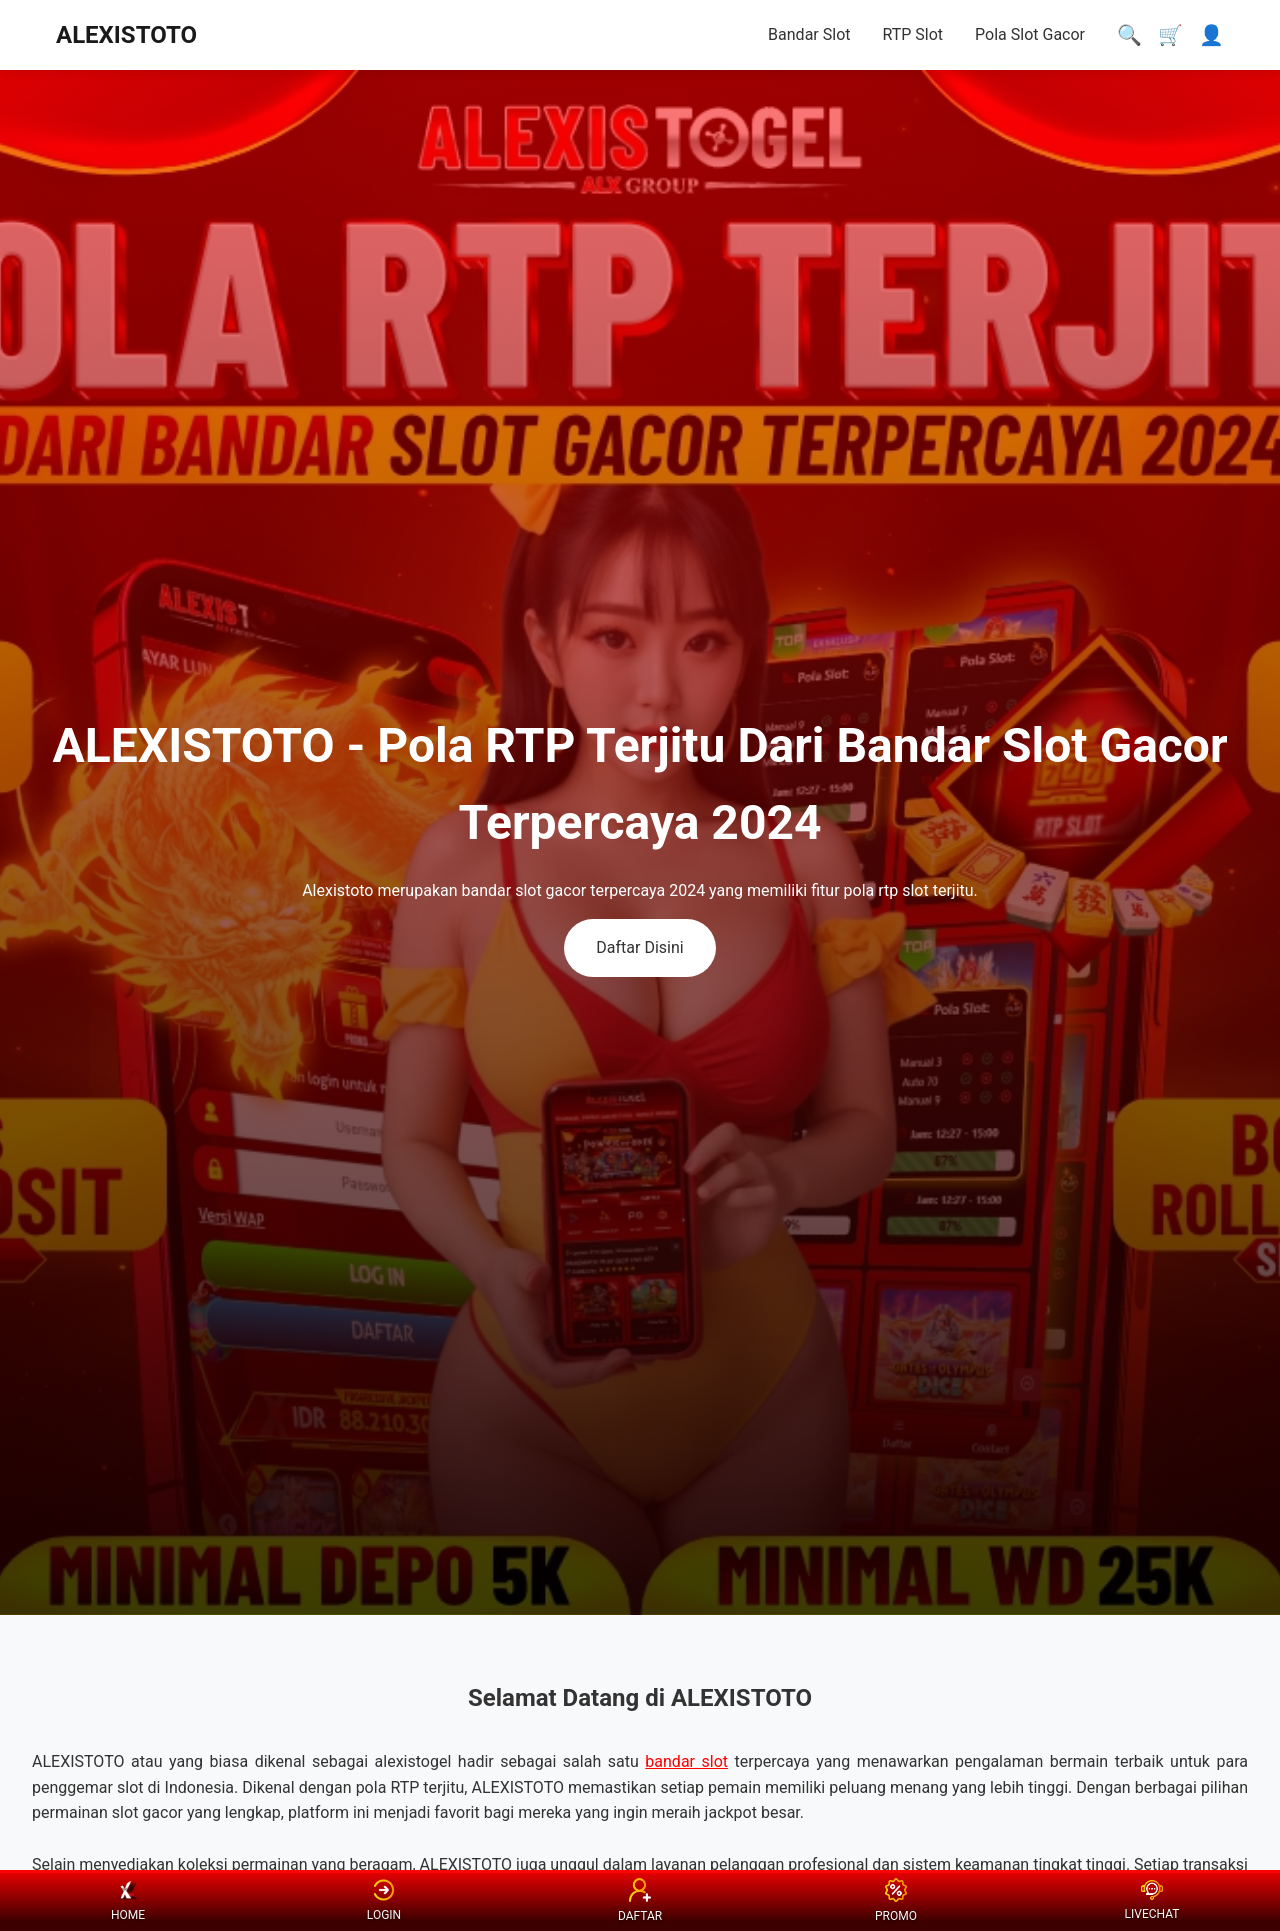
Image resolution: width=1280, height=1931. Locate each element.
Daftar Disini (639, 947)
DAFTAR (640, 1900)
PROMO (896, 1900)
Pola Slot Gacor (1030, 34)
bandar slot (686, 1761)
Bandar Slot (809, 34)
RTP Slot (912, 34)
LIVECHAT (1152, 1900)
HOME (128, 1901)
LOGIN (384, 1901)
